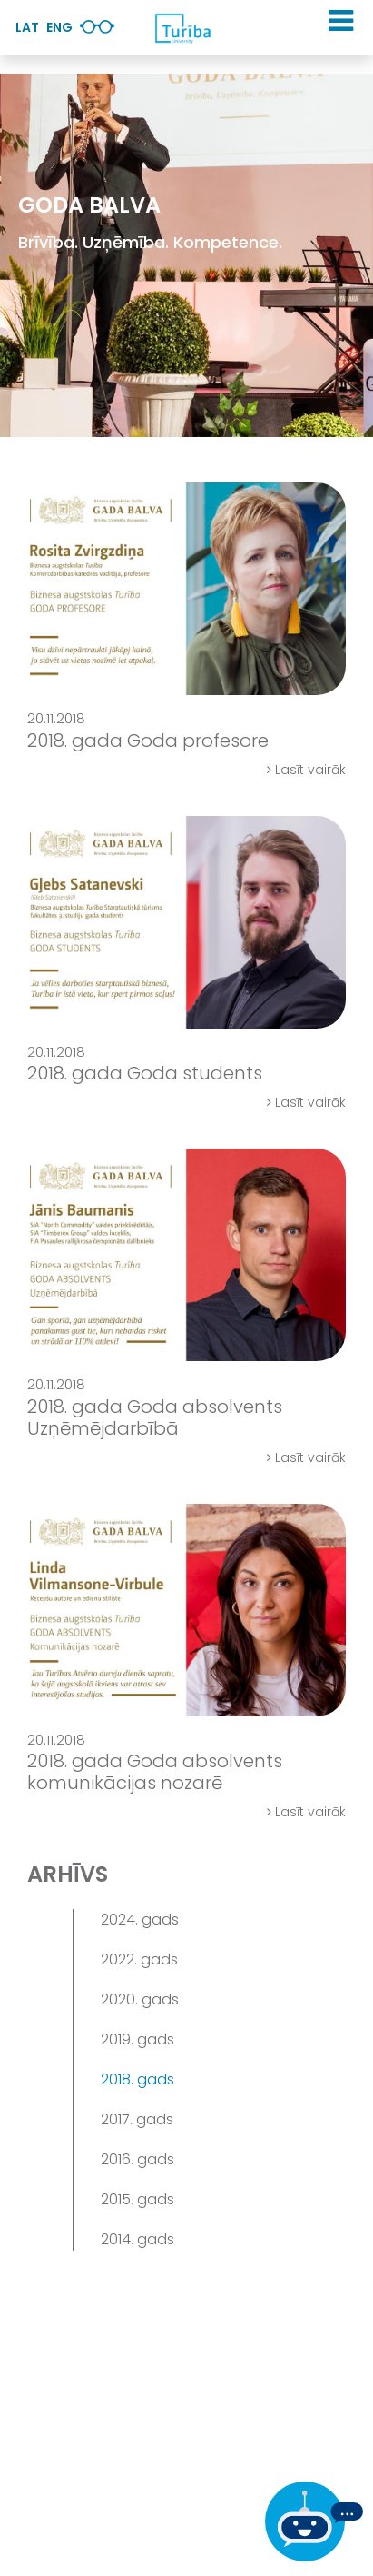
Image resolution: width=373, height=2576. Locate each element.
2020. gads (140, 1999)
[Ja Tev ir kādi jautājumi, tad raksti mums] (314, 2521)
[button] (340, 20)
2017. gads (137, 2119)
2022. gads (139, 1959)
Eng (59, 27)
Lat (27, 27)
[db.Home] (182, 28)
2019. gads (137, 2039)
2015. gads (137, 2199)
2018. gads (137, 2079)
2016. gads (137, 2159)
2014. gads (137, 2239)
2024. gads (140, 1919)
